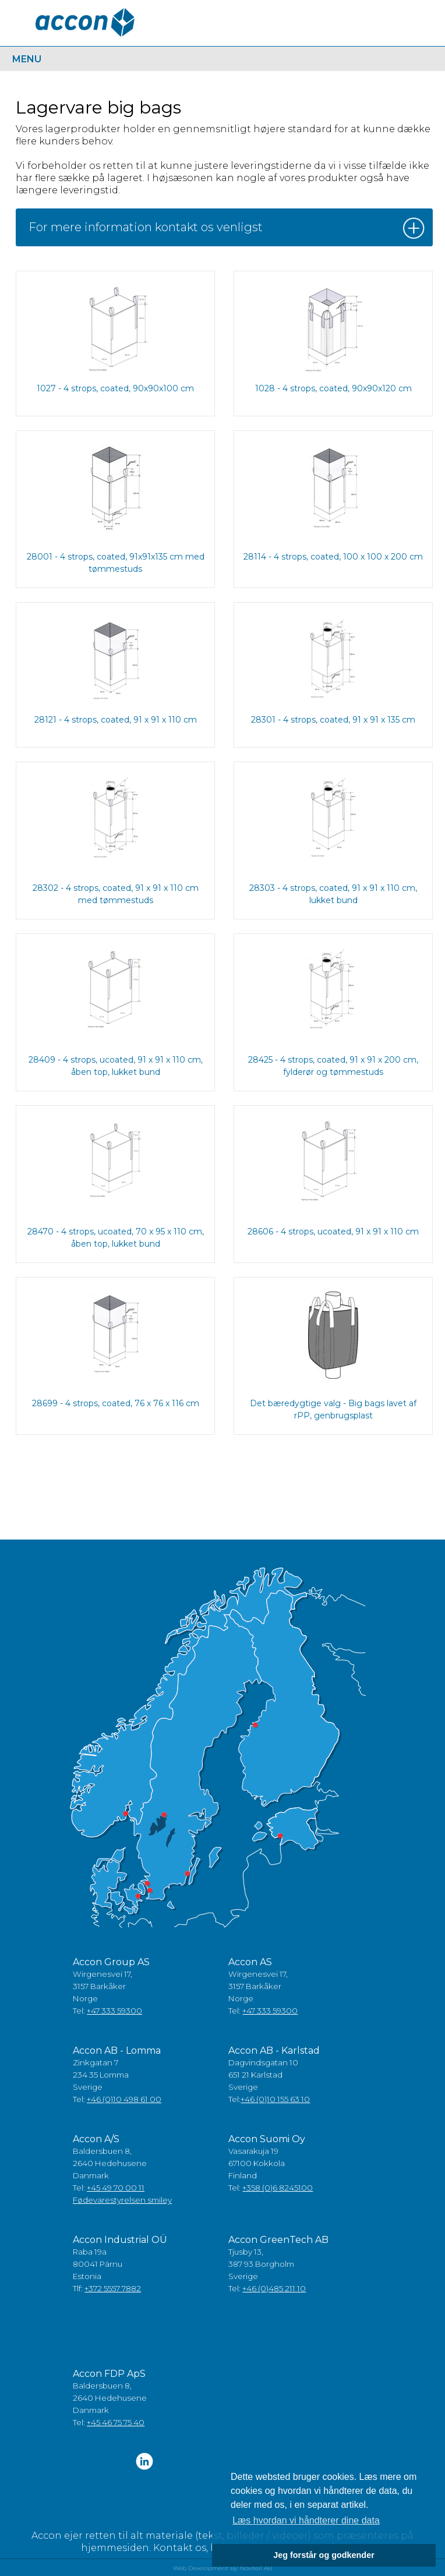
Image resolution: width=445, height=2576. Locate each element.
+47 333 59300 (114, 2010)
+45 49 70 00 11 (115, 2187)
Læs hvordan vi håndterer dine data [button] (306, 2520)
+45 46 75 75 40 (115, 2422)
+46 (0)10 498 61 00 (124, 2099)
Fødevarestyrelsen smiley (122, 2200)
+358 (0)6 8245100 (277, 2187)
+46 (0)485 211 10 (274, 2288)
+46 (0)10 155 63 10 (275, 2099)
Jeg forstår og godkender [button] (324, 2555)
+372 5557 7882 (112, 2288)
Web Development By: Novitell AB (222, 2568)
